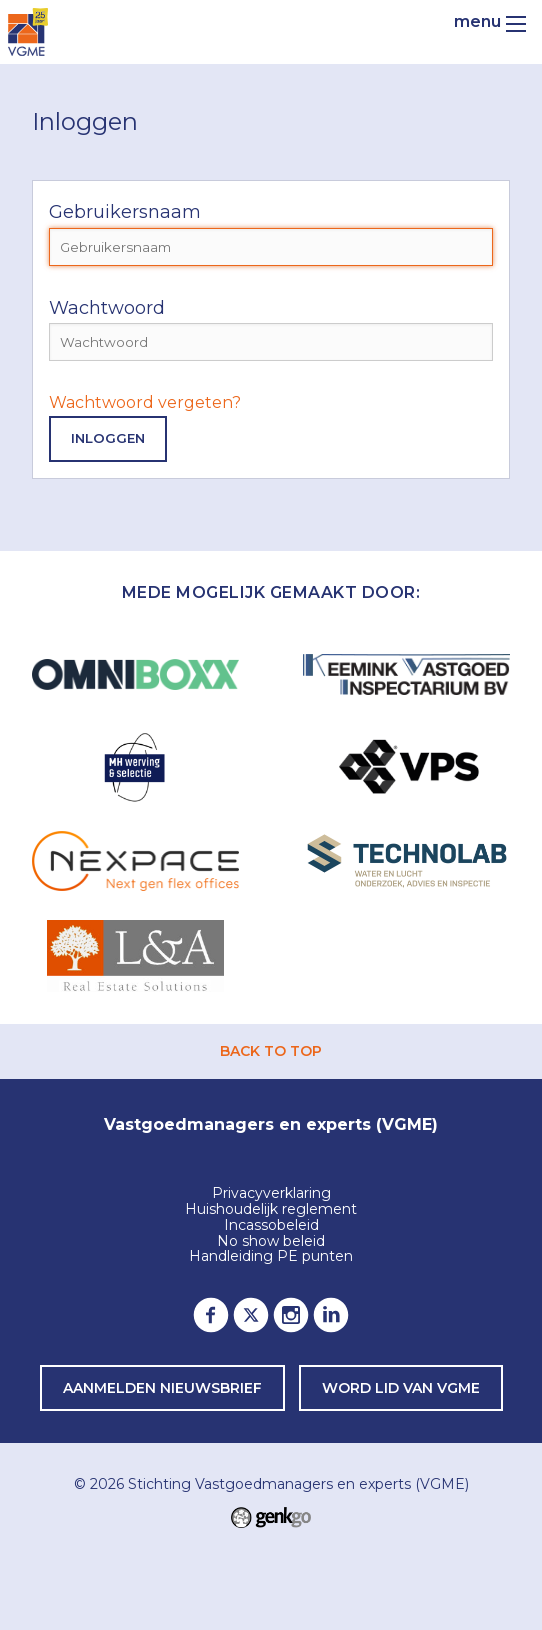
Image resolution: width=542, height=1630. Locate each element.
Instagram (291, 1315)
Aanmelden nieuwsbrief (162, 1388)
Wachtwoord (107, 308)
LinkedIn (331, 1315)
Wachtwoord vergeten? (145, 402)
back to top (271, 1051)
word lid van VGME (401, 1388)
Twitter (251, 1315)
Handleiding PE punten (271, 1257)
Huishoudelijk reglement (271, 1210)
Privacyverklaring (271, 1194)
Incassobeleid (271, 1226)
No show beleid (271, 1242)
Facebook (211, 1315)
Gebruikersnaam (125, 212)
